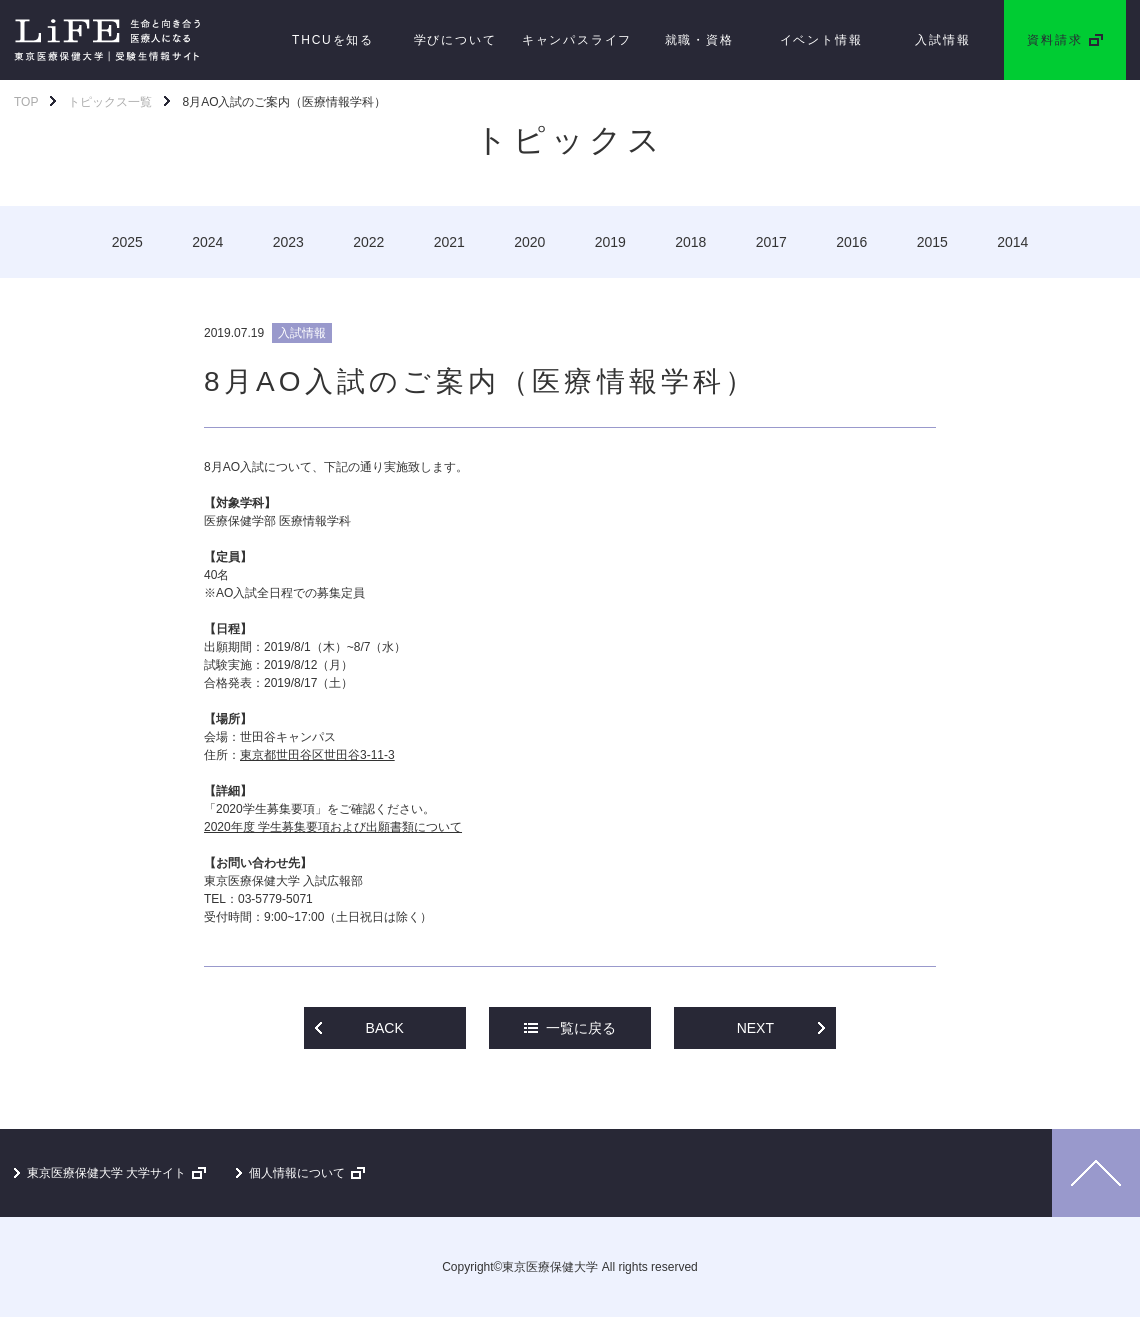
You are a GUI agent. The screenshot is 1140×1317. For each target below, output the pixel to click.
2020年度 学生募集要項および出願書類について (333, 827)
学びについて (455, 40)
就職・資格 (699, 40)
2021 (449, 242)
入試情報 (942, 40)
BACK (385, 1028)
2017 (771, 242)
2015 (932, 242)
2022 (368, 242)
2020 (529, 242)
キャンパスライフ (577, 40)
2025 (127, 242)
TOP (26, 102)
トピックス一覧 (110, 102)
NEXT (755, 1028)
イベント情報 (821, 40)
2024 (207, 242)
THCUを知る (333, 40)
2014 (1012, 242)
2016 (851, 242)
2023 (288, 242)
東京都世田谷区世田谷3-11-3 (317, 755)
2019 (610, 242)
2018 (690, 242)
